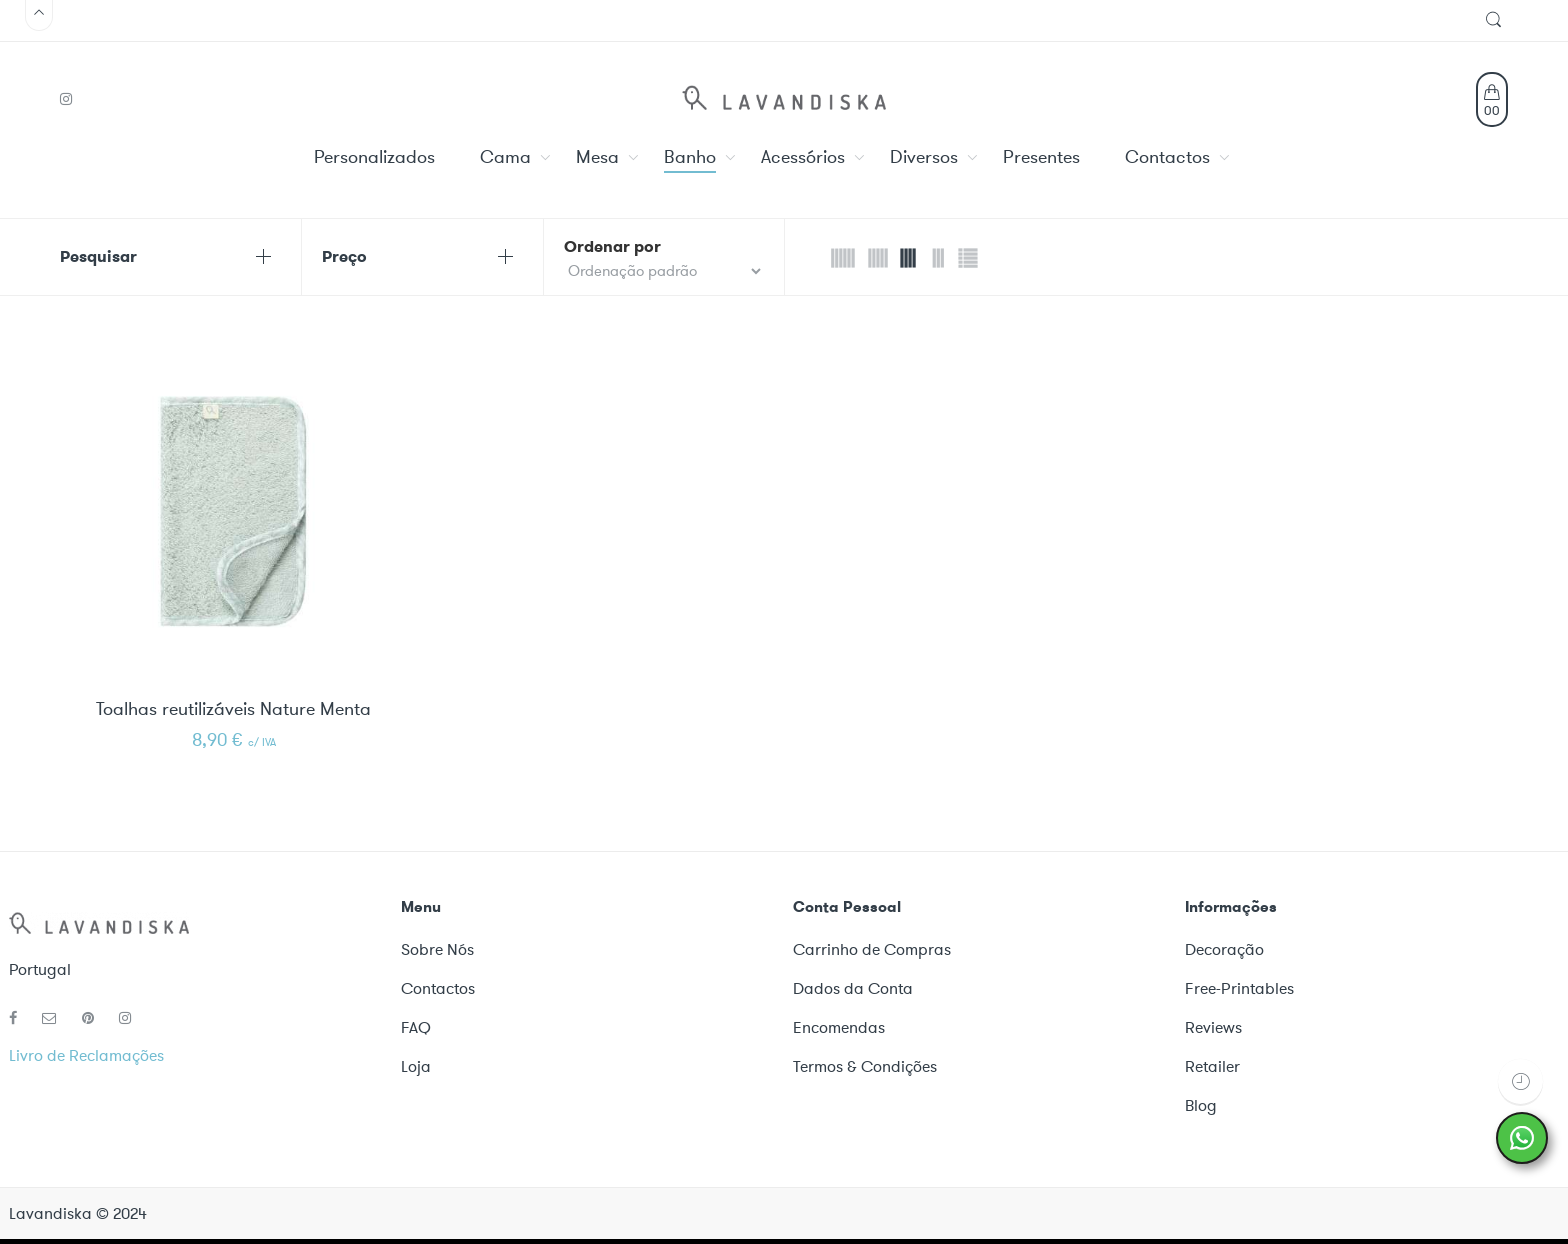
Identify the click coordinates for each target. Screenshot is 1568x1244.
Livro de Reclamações (86, 1055)
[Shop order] (664, 271)
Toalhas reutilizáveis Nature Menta (233, 710)
